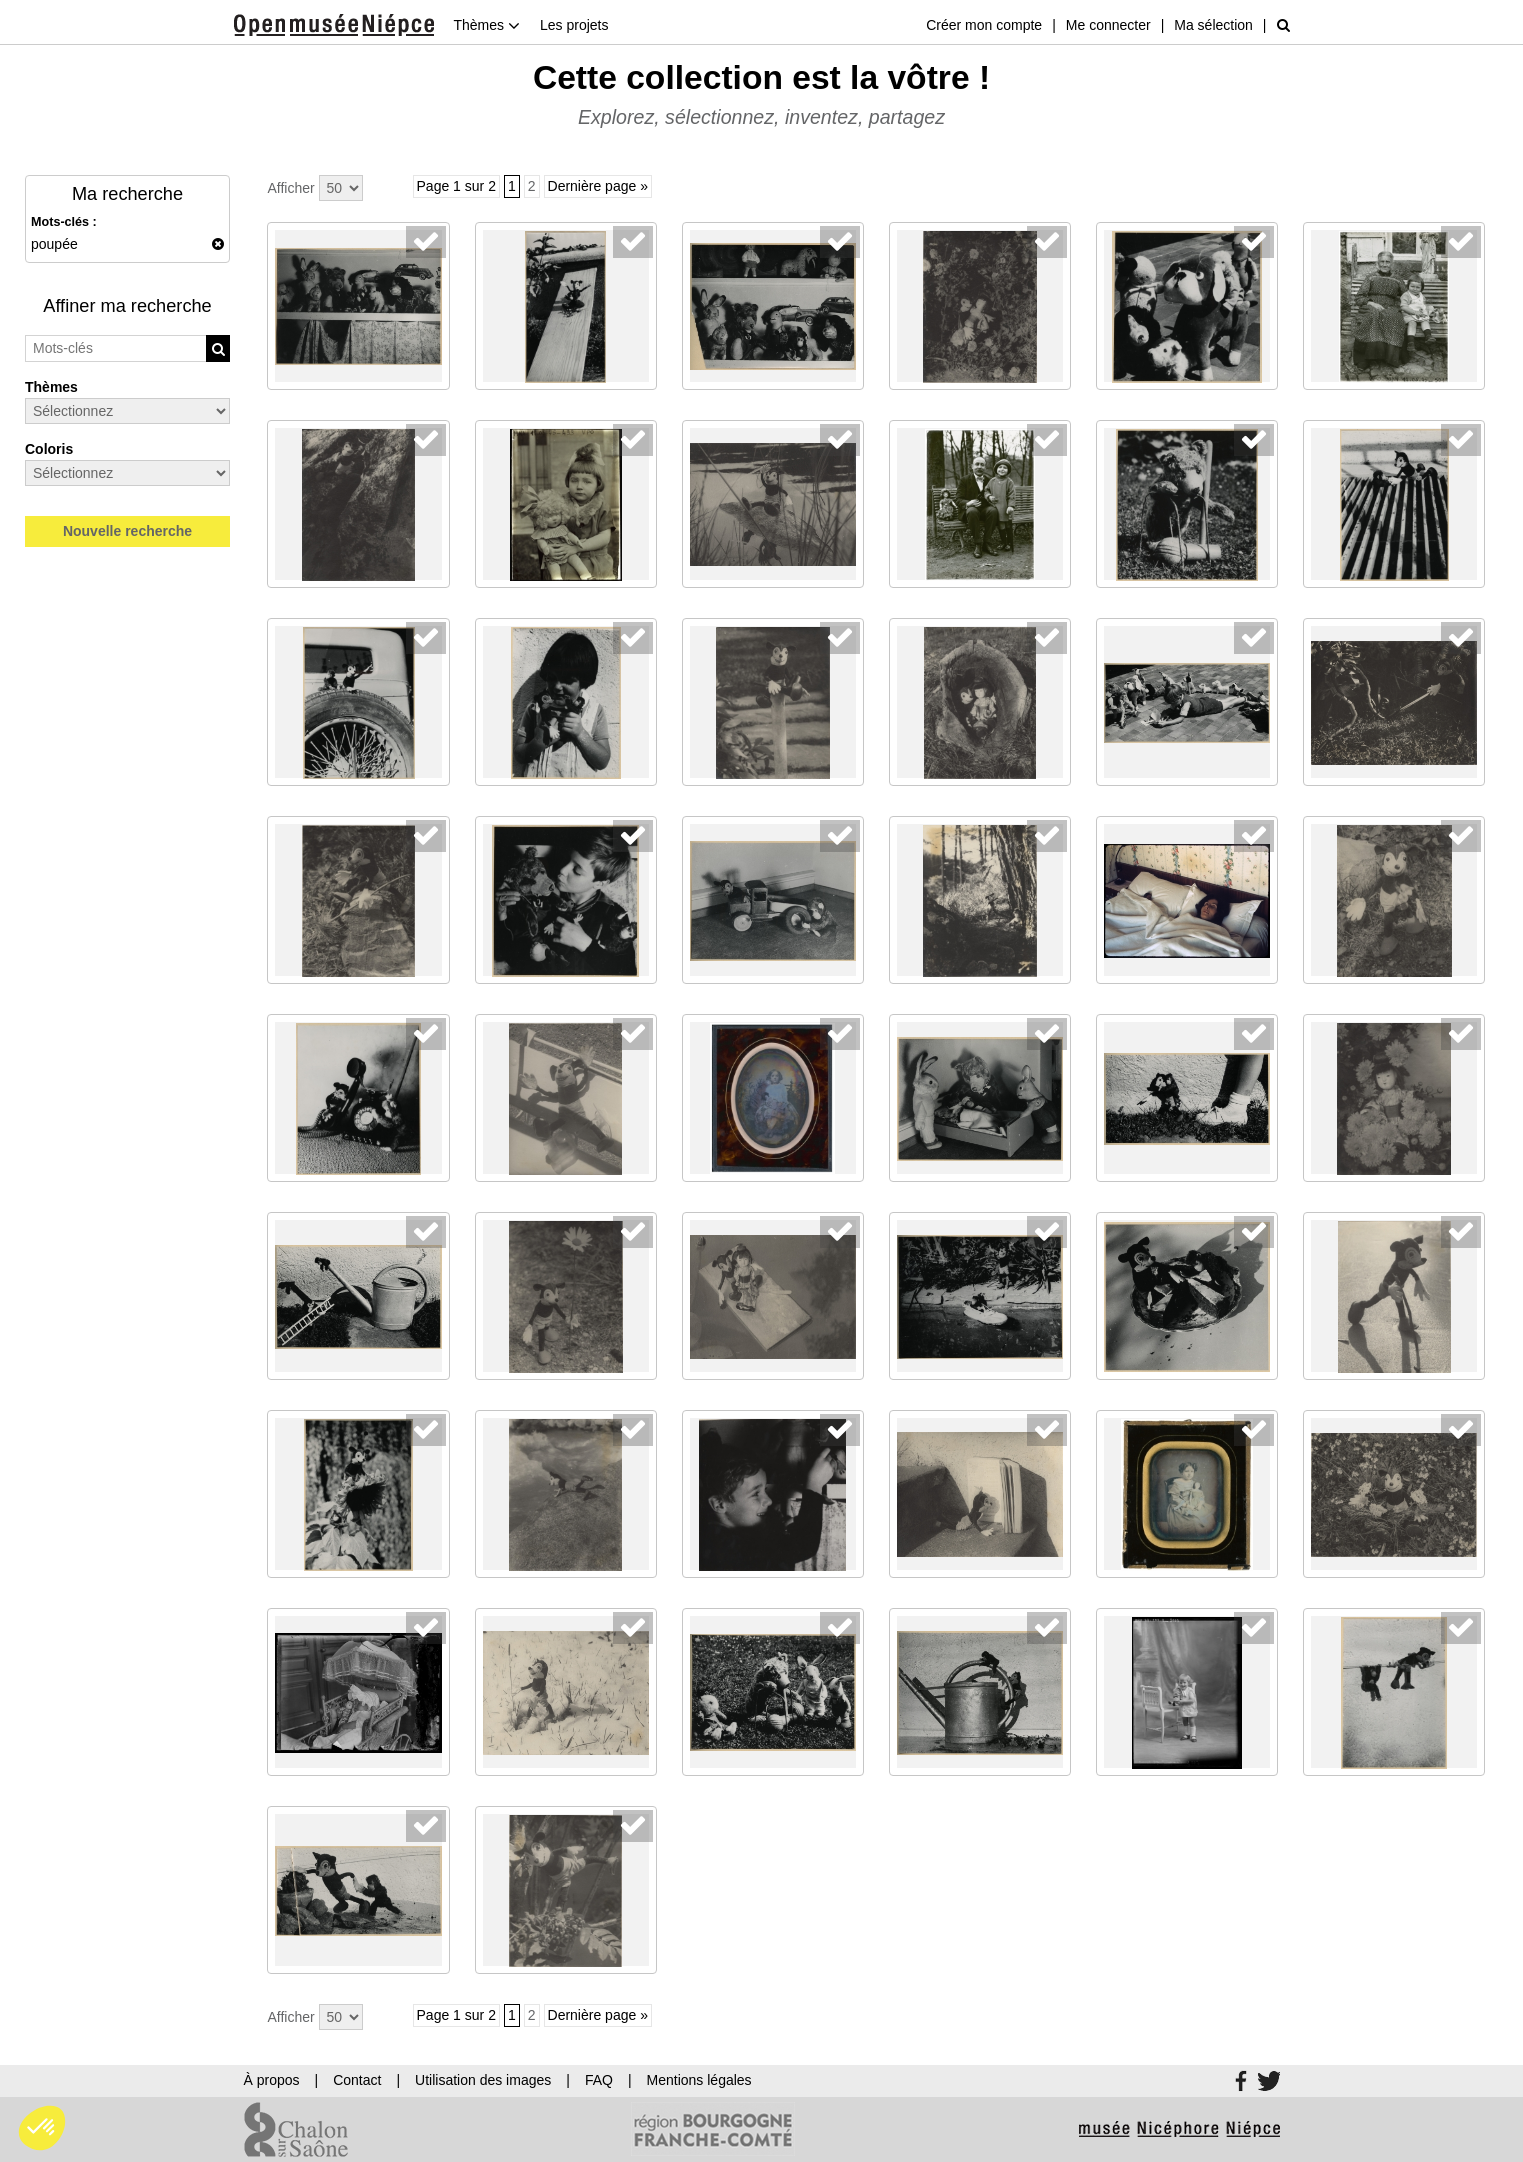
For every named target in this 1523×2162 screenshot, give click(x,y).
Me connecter (1108, 25)
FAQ (599, 2080)
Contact (357, 2080)
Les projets (574, 25)
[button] (42, 2128)
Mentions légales (699, 2080)
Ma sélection (1213, 25)
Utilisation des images (483, 2080)
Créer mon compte (984, 25)
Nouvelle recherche (127, 531)
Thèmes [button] (487, 25)
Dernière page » (598, 186)
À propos (272, 2080)
